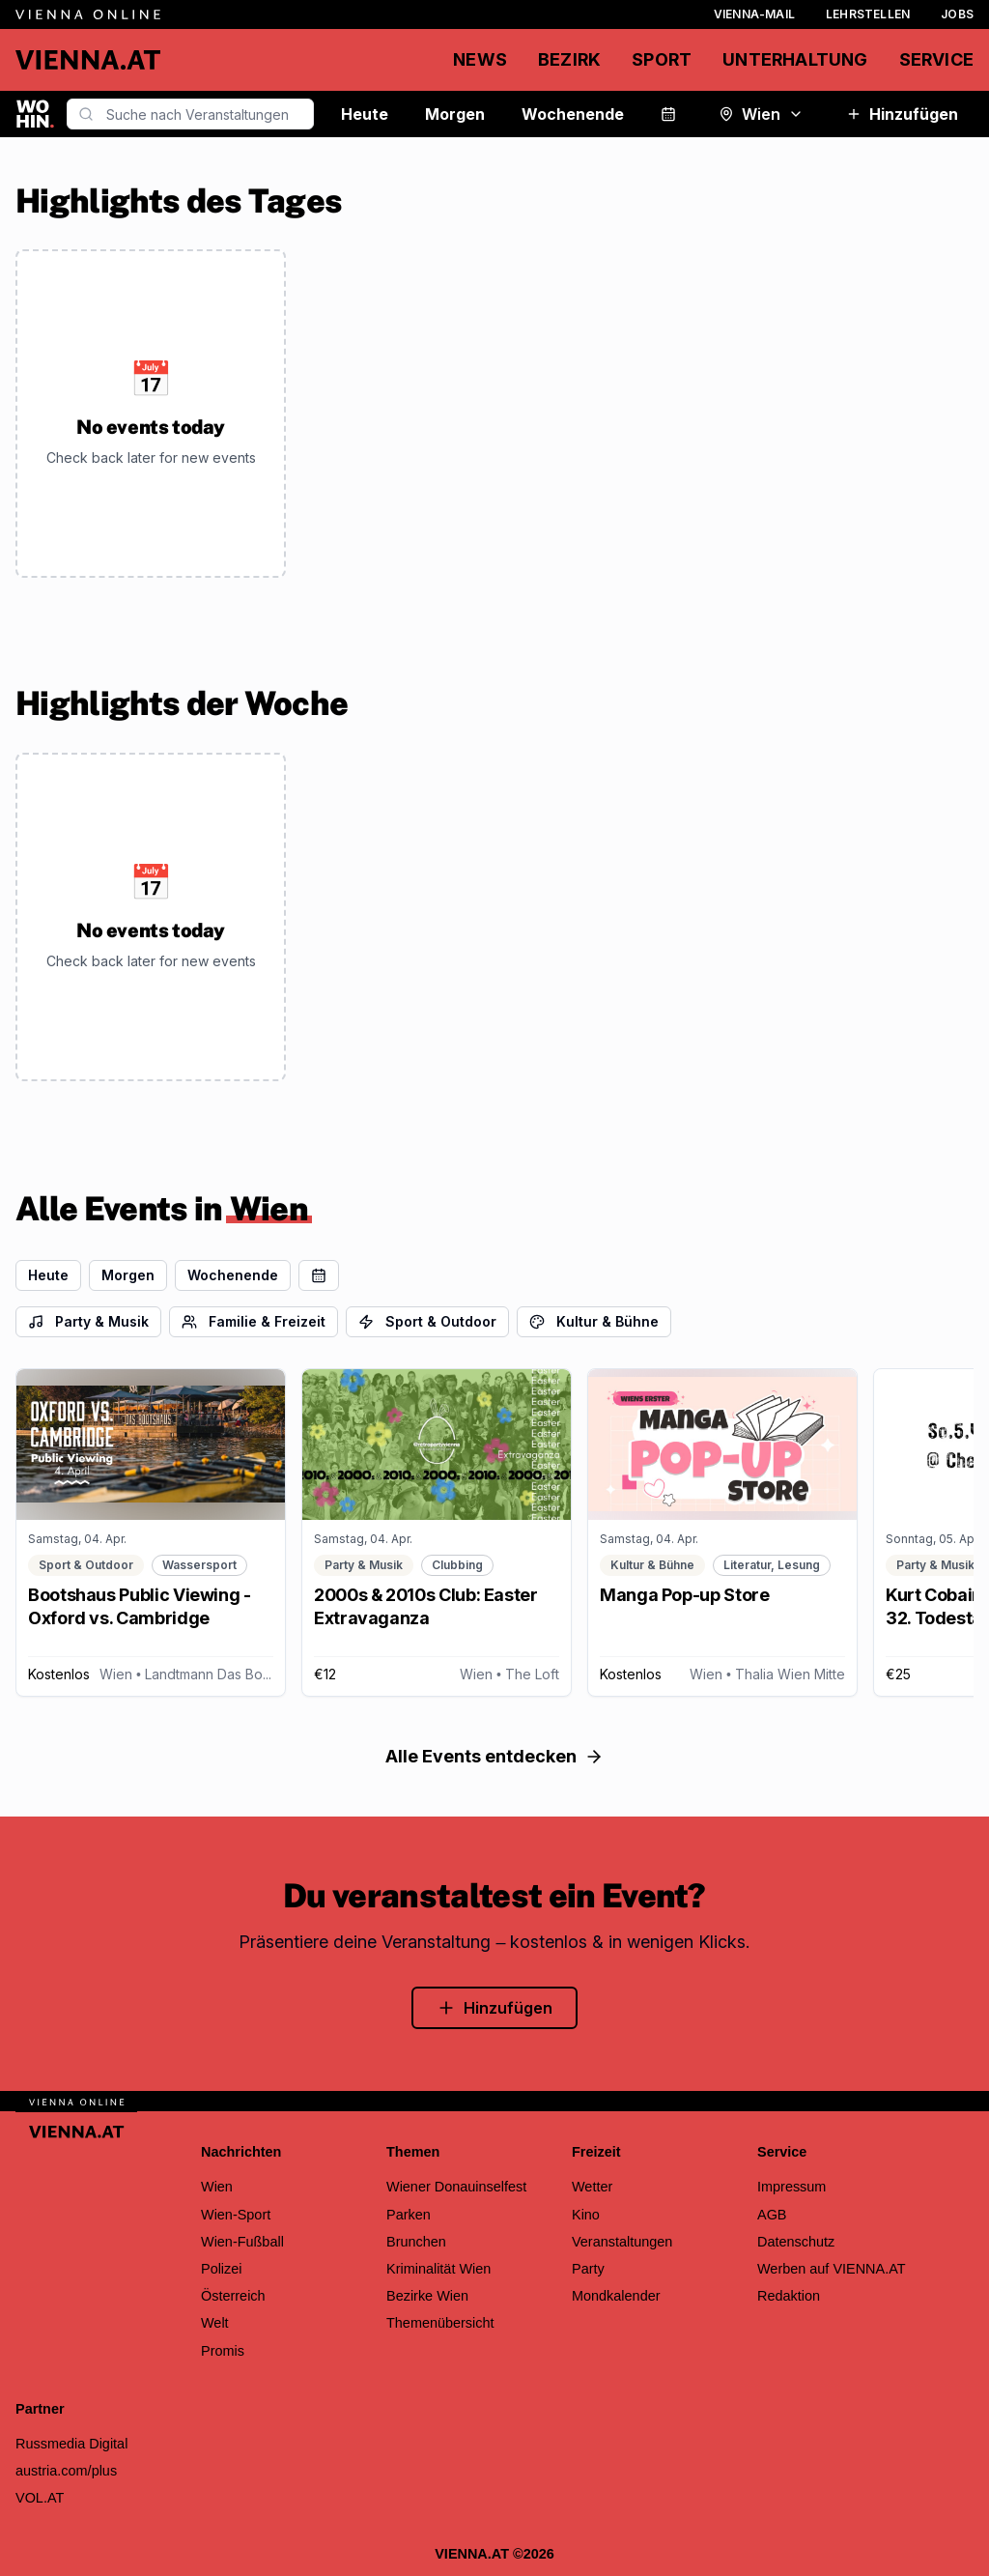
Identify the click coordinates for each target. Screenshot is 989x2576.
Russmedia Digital (71, 2443)
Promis (222, 2351)
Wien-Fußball (242, 2241)
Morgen (455, 114)
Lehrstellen (868, 14)
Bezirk (569, 59)
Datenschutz (795, 2241)
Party (588, 2268)
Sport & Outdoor (427, 1321)
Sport (662, 59)
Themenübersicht (440, 2323)
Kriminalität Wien (438, 2268)
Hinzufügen (902, 114)
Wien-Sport (235, 2214)
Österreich (233, 2296)
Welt (215, 2323)
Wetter (592, 2186)
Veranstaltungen (622, 2241)
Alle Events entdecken (494, 1756)
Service (936, 59)
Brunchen (416, 2241)
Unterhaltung (794, 59)
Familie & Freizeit (253, 1321)
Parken (408, 2214)
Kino (586, 2214)
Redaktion (788, 2296)
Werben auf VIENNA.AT (831, 2268)
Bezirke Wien (427, 2296)
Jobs (957, 14)
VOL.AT (39, 2497)
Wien (761, 114)
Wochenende (573, 114)
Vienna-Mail (754, 14)
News (480, 59)
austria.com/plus (66, 2470)
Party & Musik (88, 1321)
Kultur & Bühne (594, 1321)
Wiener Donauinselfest (456, 2186)
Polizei (221, 2268)
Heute (364, 114)
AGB (772, 2214)
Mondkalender (616, 2296)
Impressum (791, 2186)
